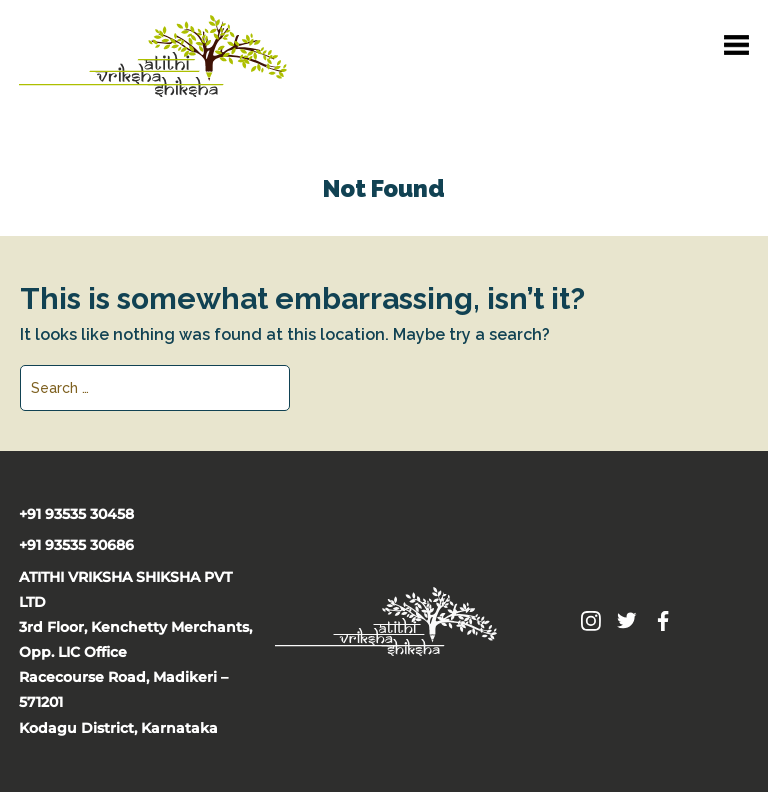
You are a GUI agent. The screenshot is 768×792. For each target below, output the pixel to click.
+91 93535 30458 (76, 514)
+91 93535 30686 (76, 545)
